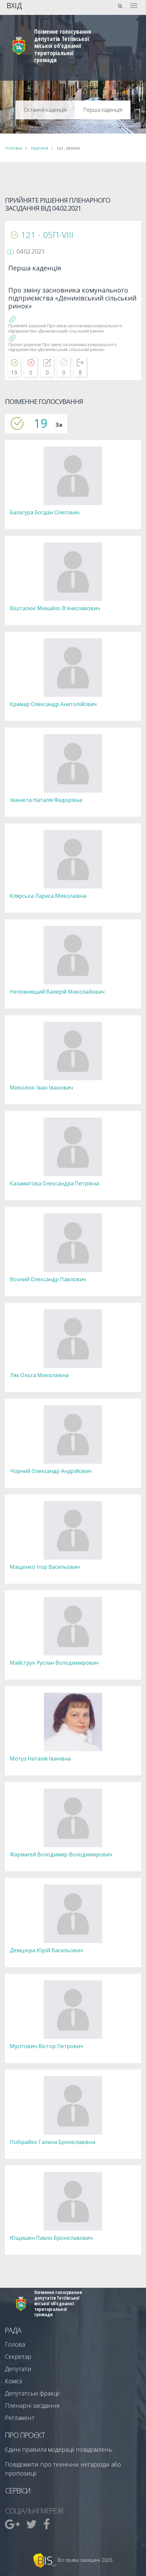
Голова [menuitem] (15, 2344)
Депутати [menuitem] (18, 2369)
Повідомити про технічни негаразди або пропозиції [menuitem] (63, 2468)
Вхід (14, 5)
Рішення (39, 148)
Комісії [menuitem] (13, 2381)
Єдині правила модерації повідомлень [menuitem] (58, 2449)
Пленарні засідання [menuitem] (32, 2405)
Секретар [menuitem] (18, 2356)
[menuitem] (13, 2524)
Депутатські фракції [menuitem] (32, 2393)
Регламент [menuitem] (20, 2418)
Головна (13, 148)
